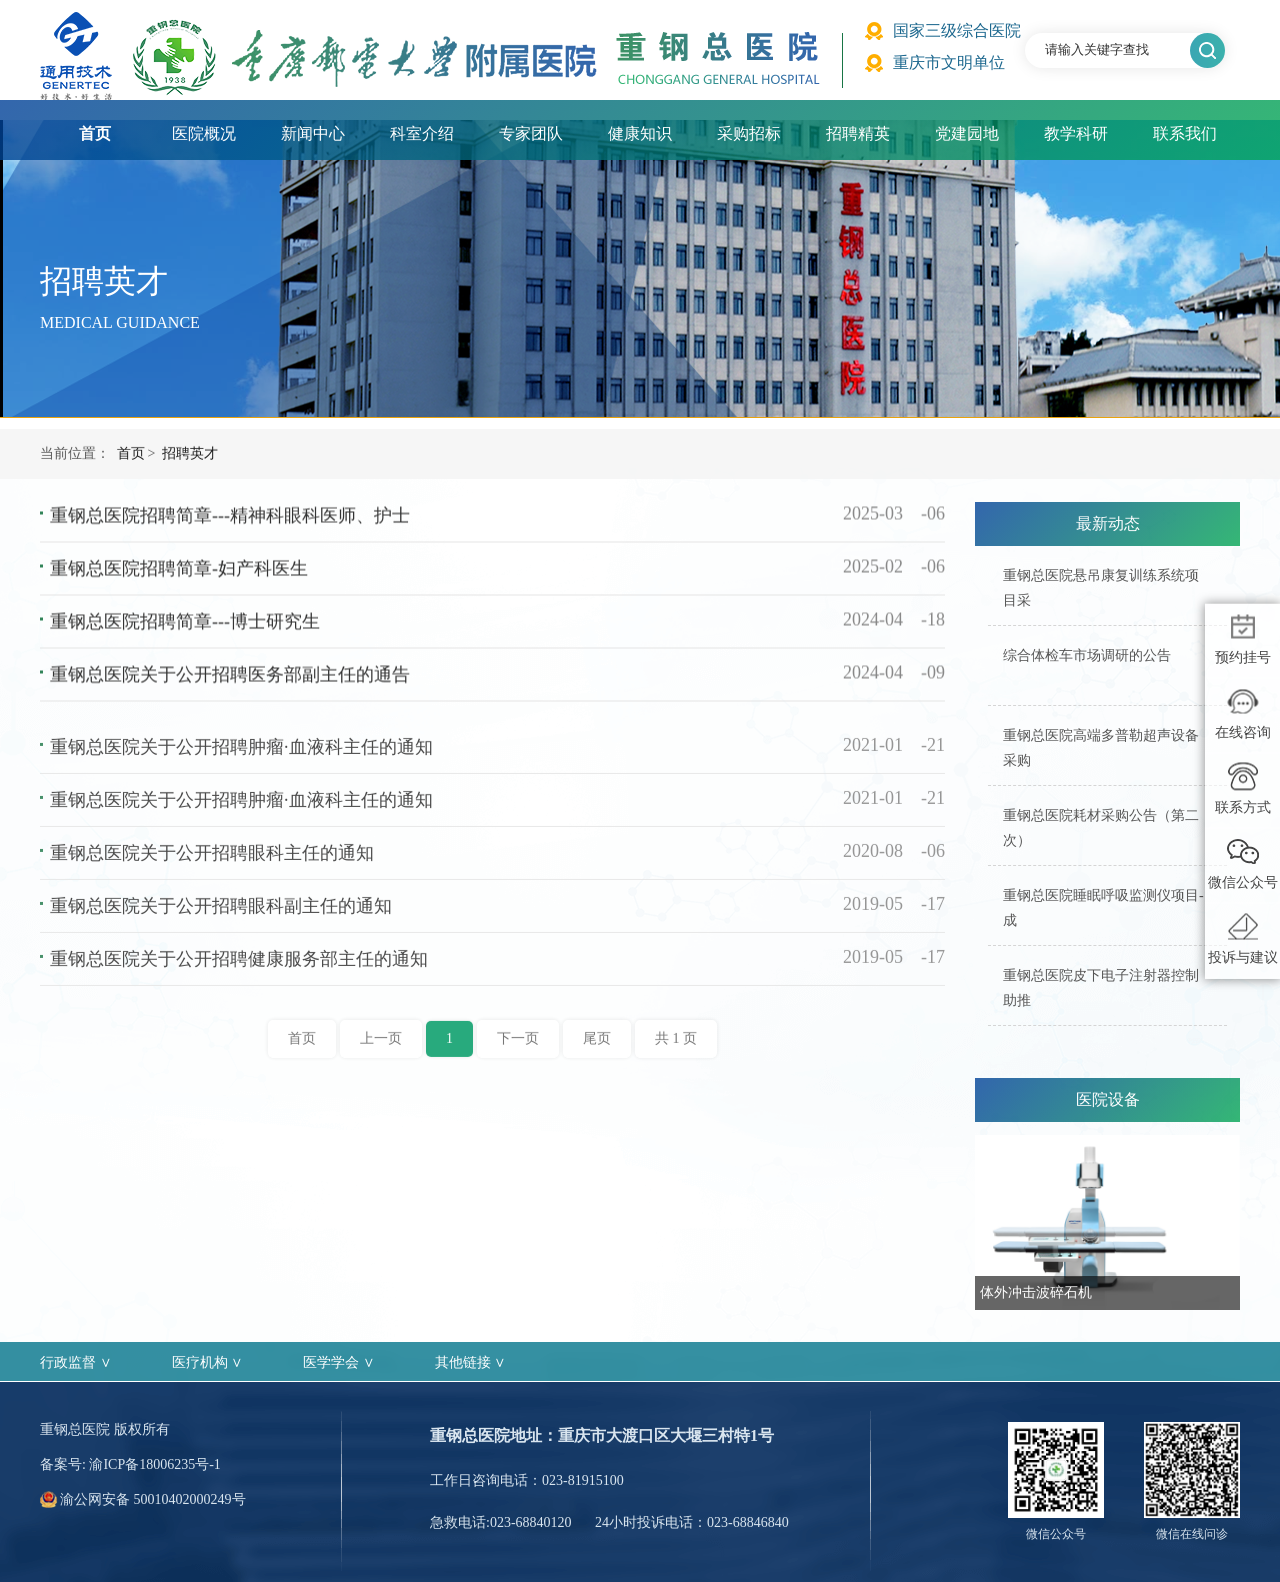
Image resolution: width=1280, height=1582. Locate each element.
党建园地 (967, 133)
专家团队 (531, 133)
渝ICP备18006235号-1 (154, 1464)
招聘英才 (190, 479)
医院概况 (204, 133)
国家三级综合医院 (957, 30)
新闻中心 (313, 133)
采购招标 (749, 133)
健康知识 (640, 133)
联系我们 (1185, 133)
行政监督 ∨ (76, 1362)
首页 (95, 133)
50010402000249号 (190, 1499)
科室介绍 (422, 133)
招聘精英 (858, 133)
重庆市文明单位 (949, 62)
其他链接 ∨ (471, 1362)
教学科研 (1076, 133)
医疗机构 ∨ (208, 1362)
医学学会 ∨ (339, 1362)
